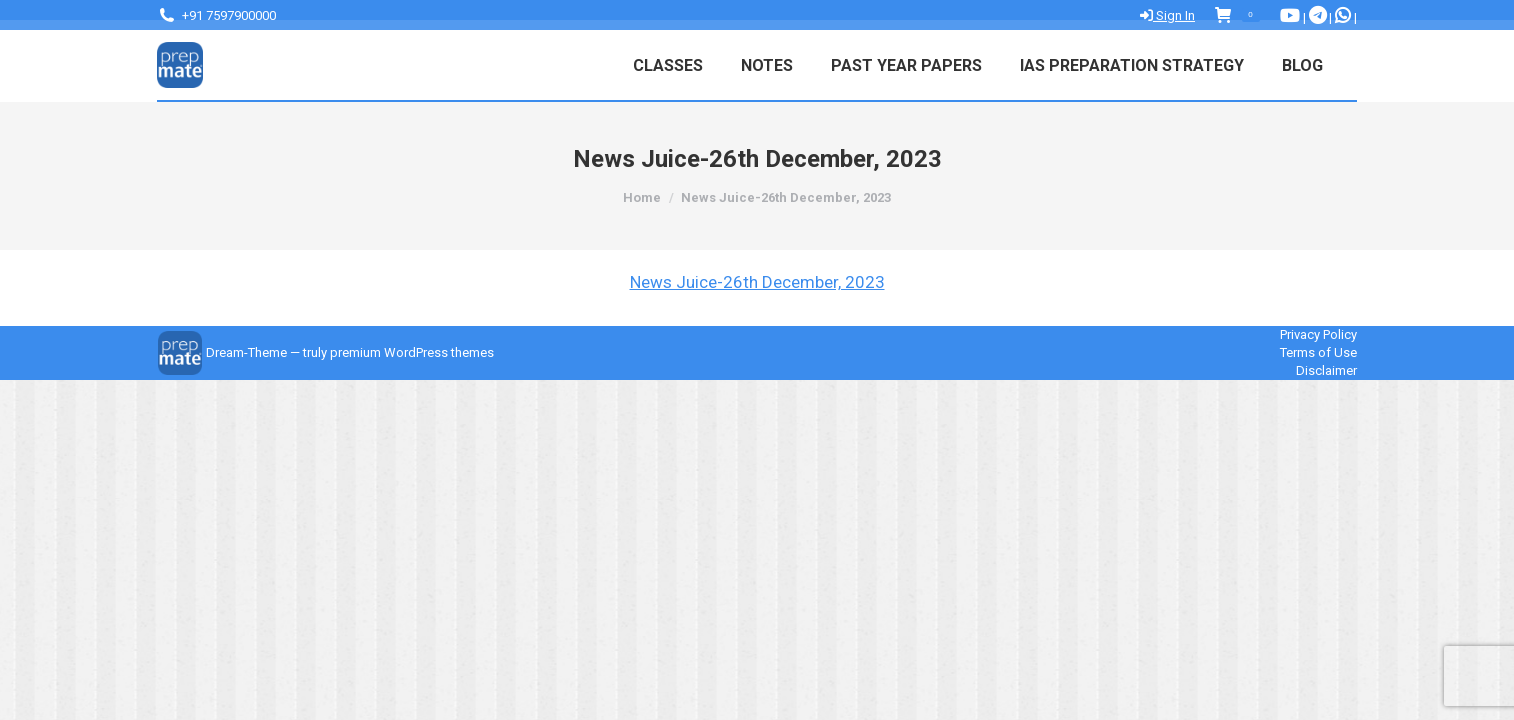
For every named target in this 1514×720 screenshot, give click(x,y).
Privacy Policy (1318, 334)
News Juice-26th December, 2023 (757, 282)
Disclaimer (1326, 370)
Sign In (1167, 15)
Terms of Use (1318, 352)
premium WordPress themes (412, 352)
